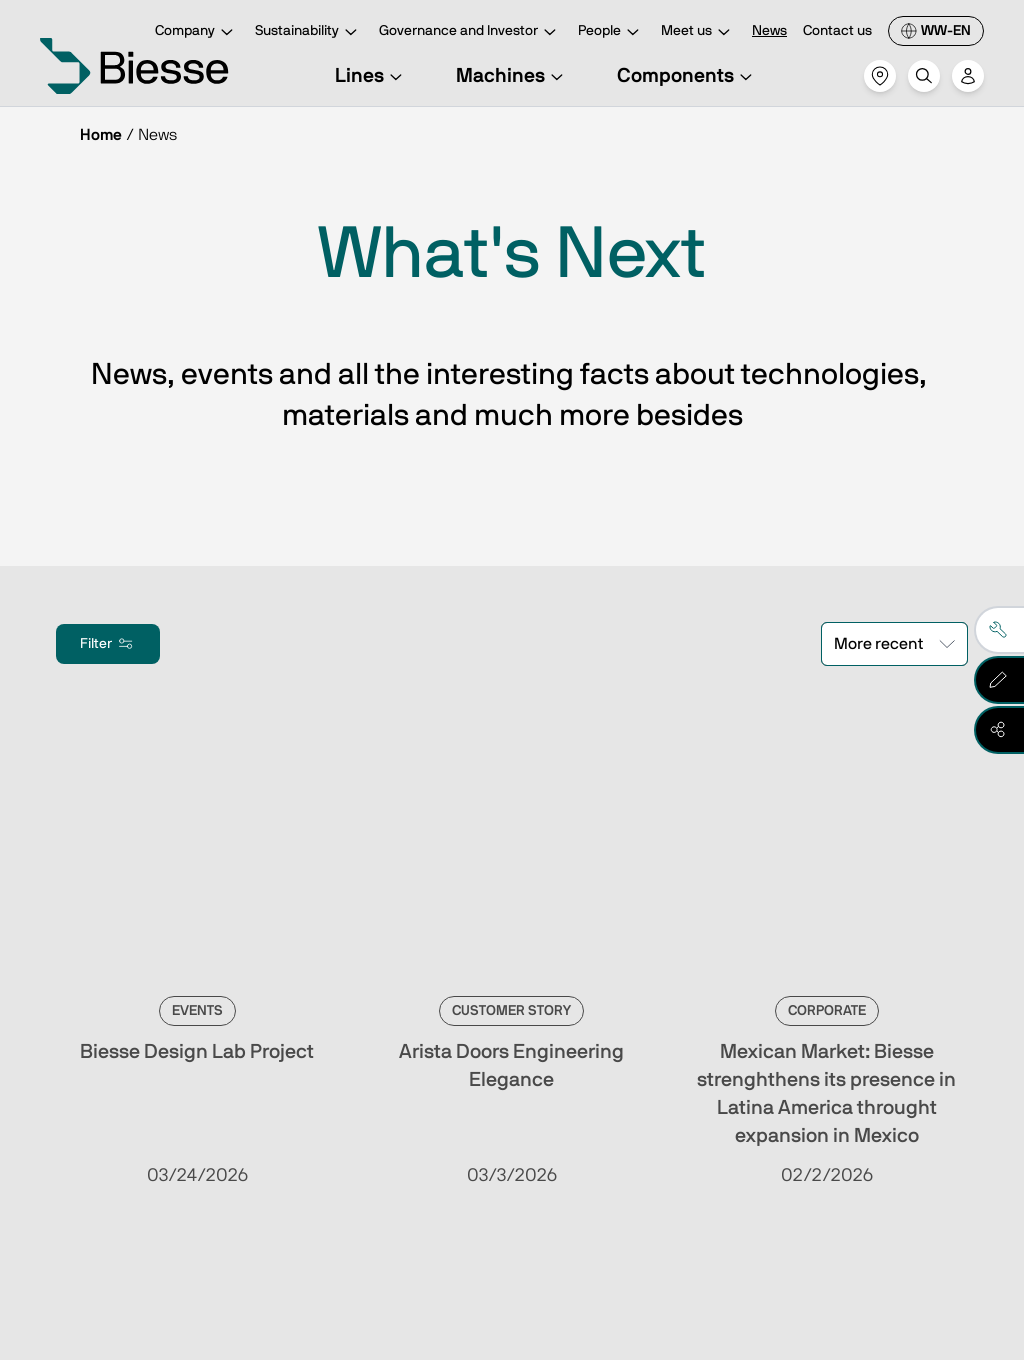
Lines (371, 76)
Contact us (837, 31)
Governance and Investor (470, 32)
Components (687, 76)
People (611, 32)
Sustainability (309, 32)
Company (197, 32)
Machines (512, 76)
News (769, 31)
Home (101, 135)
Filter (108, 644)
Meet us (698, 32)
